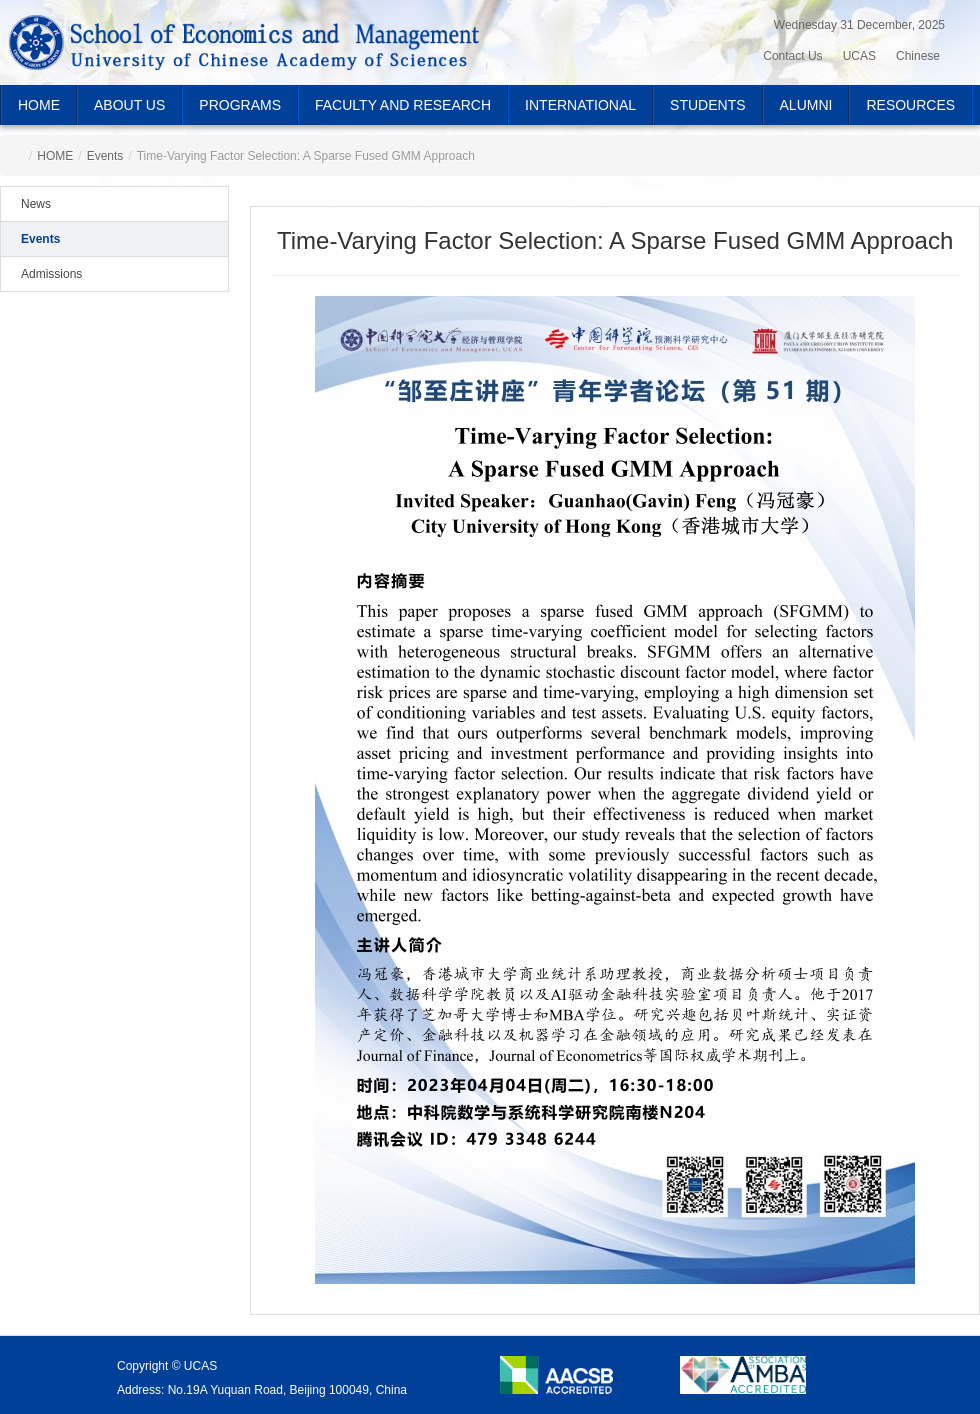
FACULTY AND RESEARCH (403, 105)
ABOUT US (129, 105)
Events (105, 156)
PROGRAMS (240, 105)
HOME (39, 105)
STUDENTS (707, 105)
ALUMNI (806, 105)
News (36, 204)
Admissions (51, 274)
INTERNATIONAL (580, 105)
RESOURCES (910, 105)
